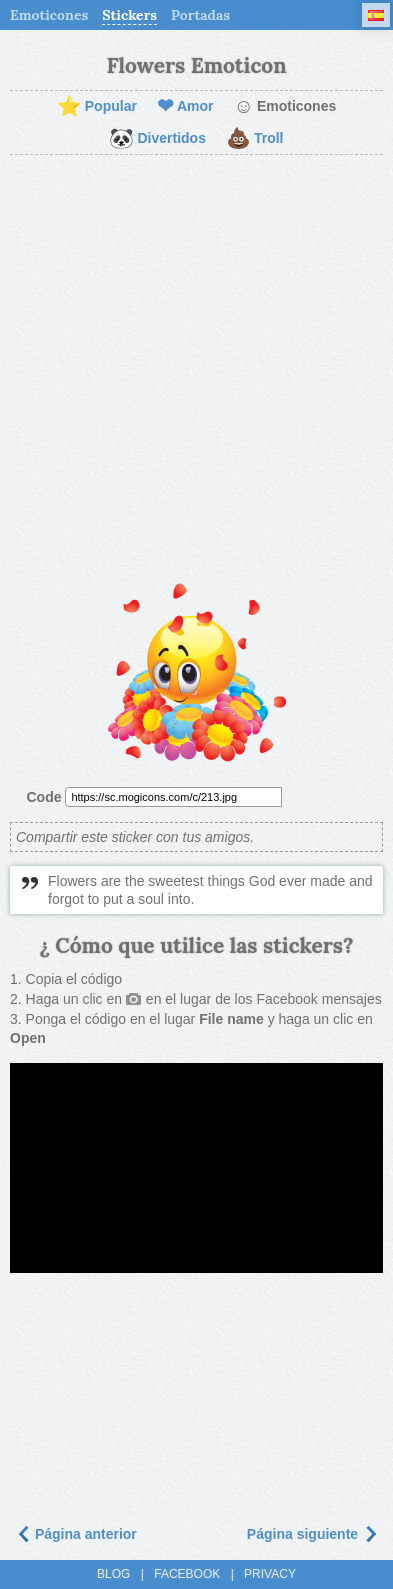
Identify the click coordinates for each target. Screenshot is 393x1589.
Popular (97, 107)
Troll (255, 139)
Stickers (129, 15)
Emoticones (49, 15)
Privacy (270, 1574)
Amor (185, 107)
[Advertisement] (196, 371)
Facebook (187, 1574)
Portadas (200, 15)
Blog (113, 1574)
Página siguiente (312, 1534)
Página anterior (76, 1534)
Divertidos (157, 139)
